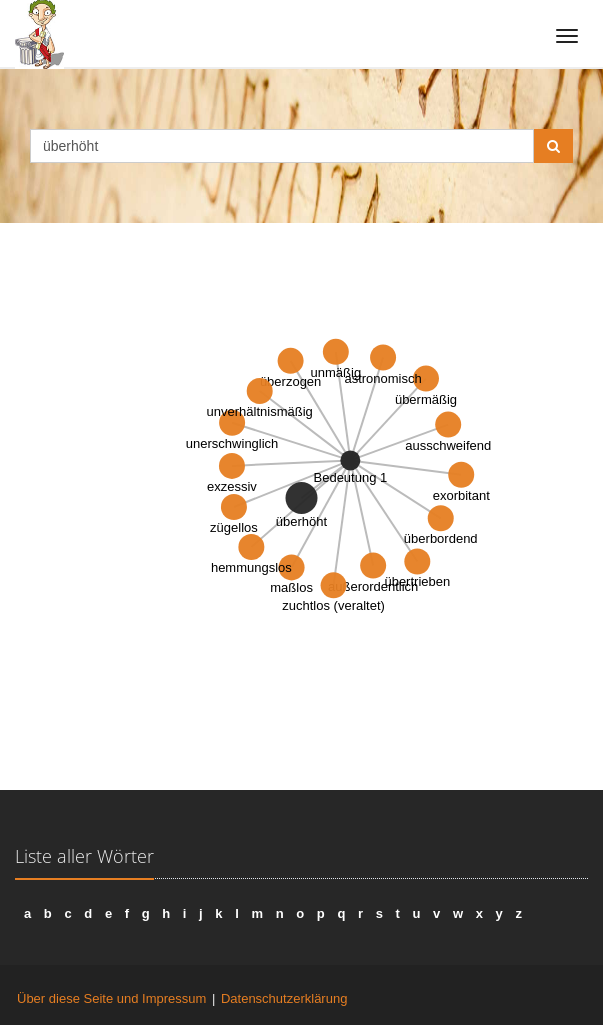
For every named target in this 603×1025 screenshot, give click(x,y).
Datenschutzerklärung (284, 998)
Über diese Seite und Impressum (111, 998)
